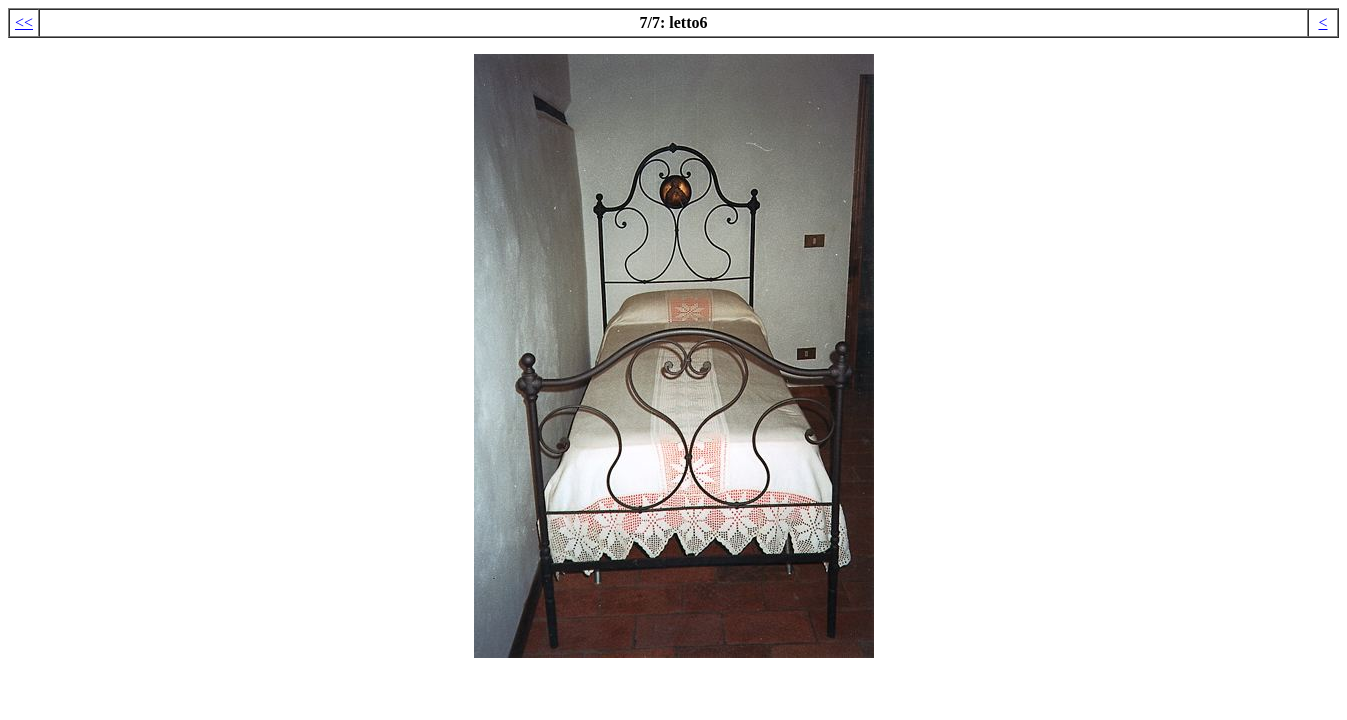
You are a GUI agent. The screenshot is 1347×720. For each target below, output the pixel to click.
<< (24, 22)
